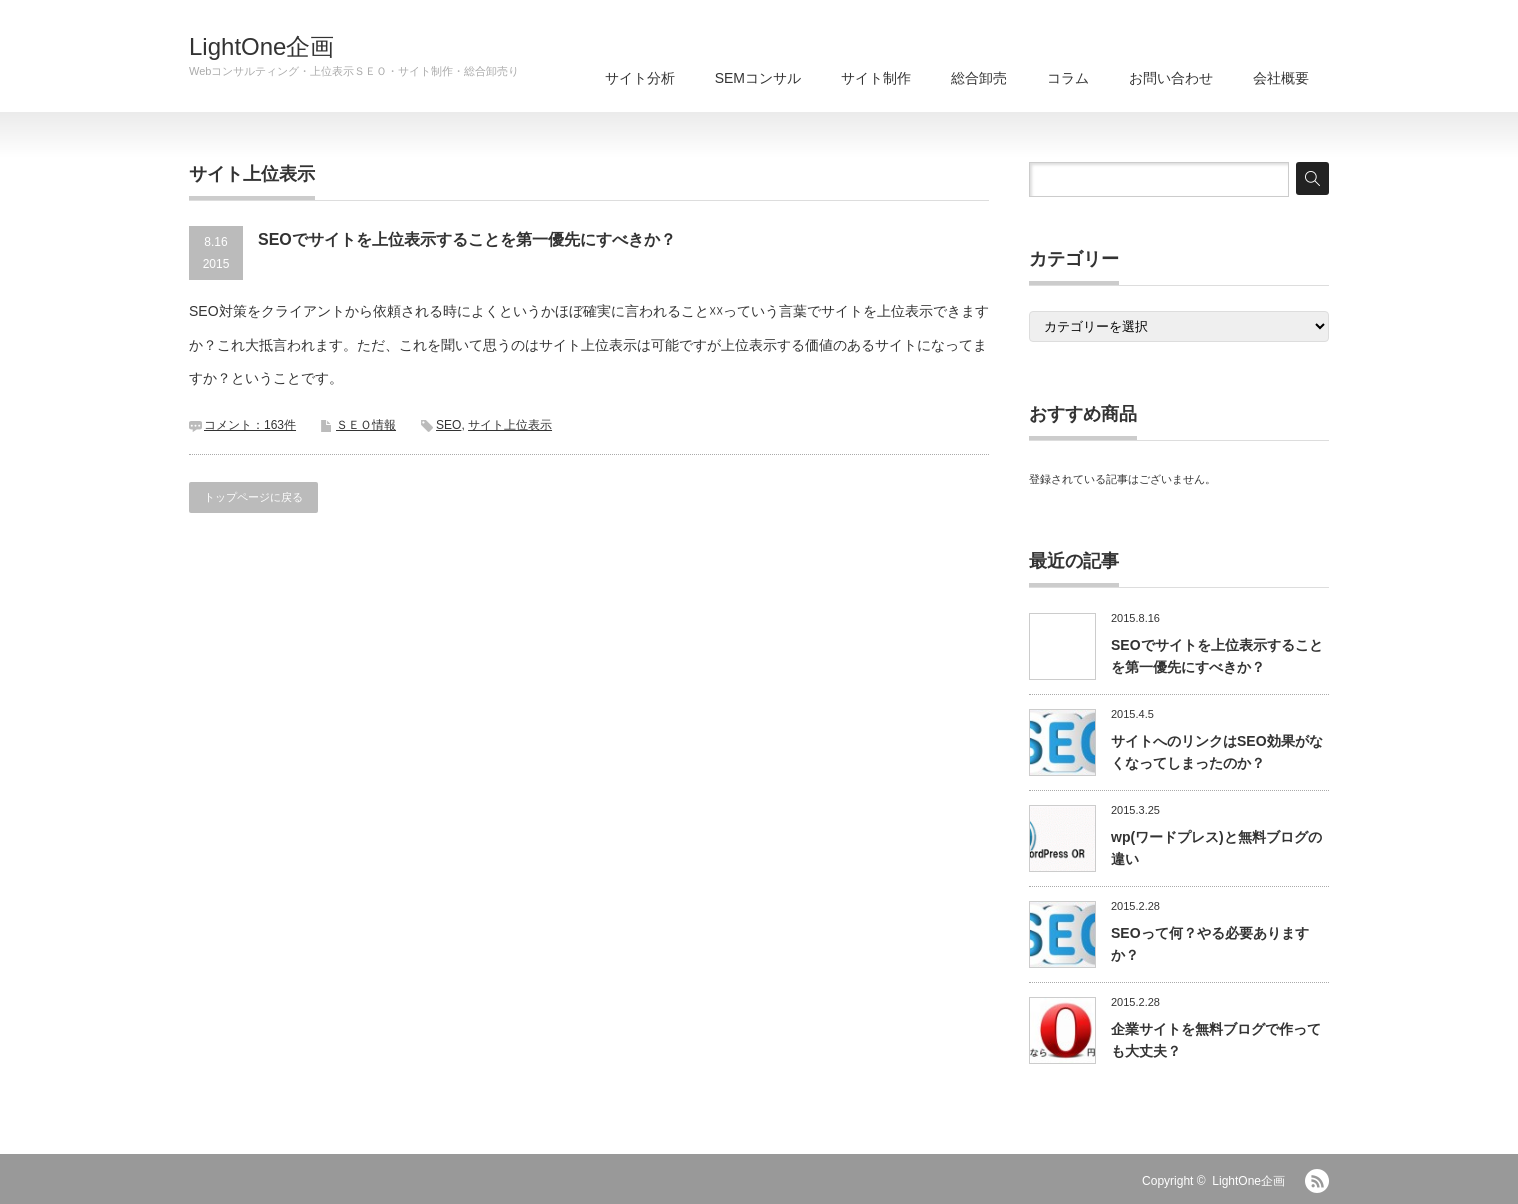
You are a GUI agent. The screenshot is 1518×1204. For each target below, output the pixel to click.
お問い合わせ (1171, 78)
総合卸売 (979, 78)
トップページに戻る (253, 497)
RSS (1317, 1181)
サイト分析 (640, 78)
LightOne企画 (261, 47)
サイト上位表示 (510, 425)
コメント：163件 (250, 425)
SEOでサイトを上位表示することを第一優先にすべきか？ (467, 239)
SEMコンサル (758, 78)
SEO (448, 425)
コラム (1068, 78)
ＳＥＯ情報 (366, 425)
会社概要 (1281, 78)
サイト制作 (876, 78)
